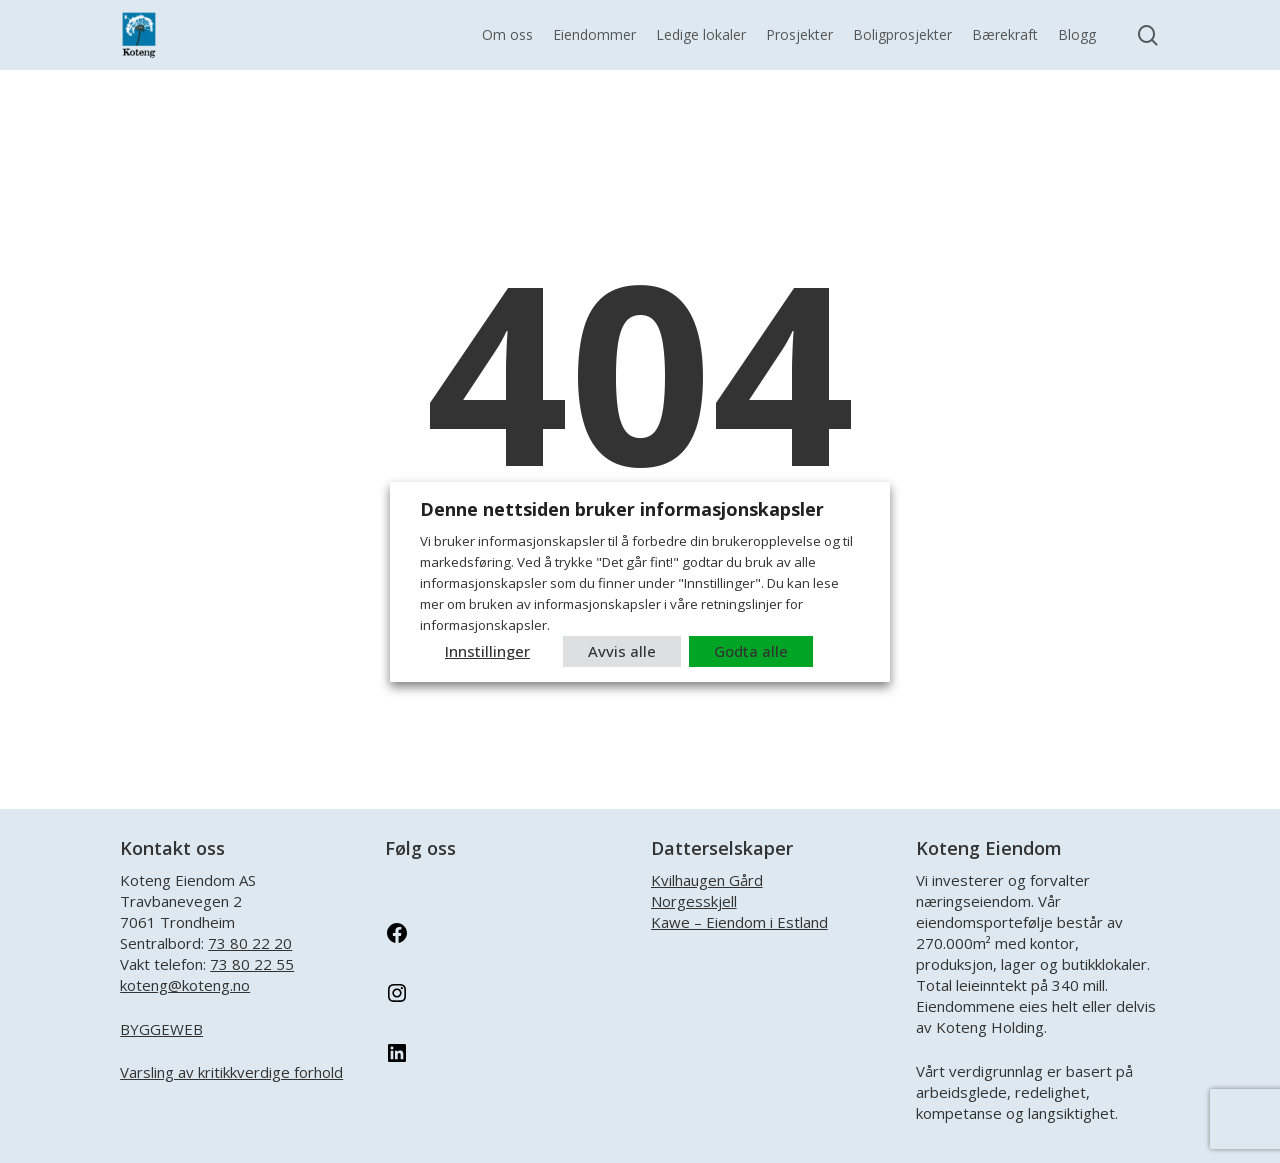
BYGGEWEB (161, 1029)
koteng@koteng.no (185, 985)
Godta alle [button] (751, 651)
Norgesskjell (694, 901)
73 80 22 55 (252, 964)
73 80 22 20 (250, 943)
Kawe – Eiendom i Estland (739, 922)
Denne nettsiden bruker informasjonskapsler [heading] (622, 509)
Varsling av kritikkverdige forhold (231, 1072)
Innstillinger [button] (487, 651)
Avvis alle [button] (622, 651)
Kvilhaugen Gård (707, 880)
